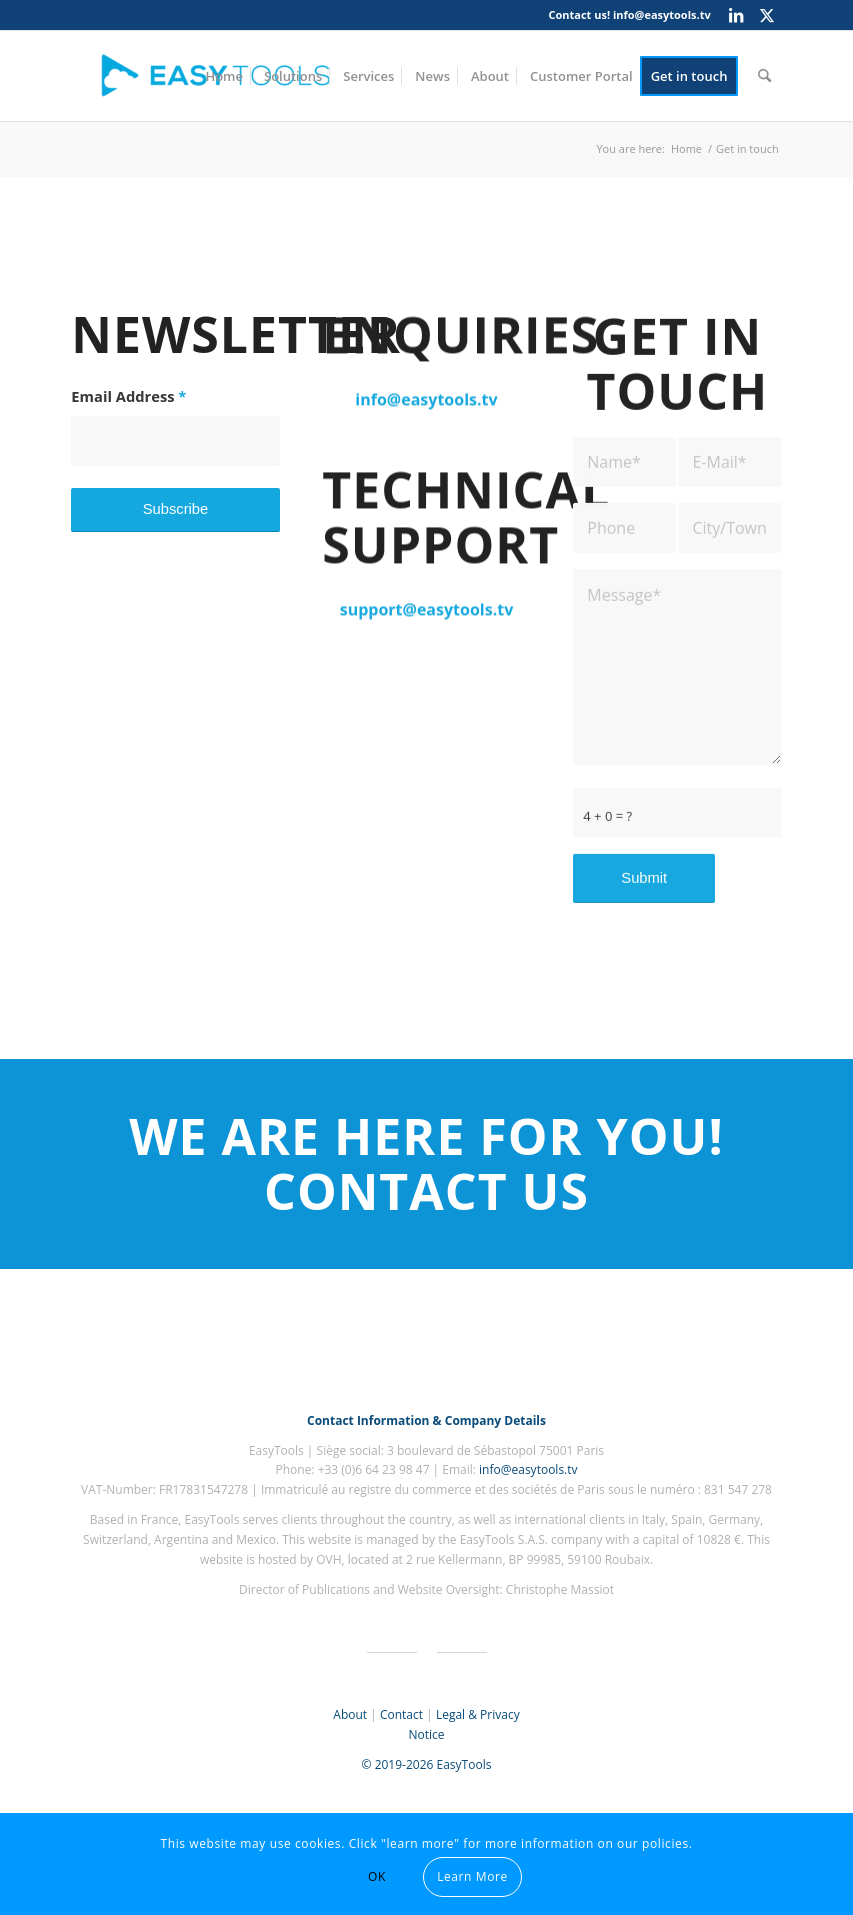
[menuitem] (224, 76)
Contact (401, 1714)
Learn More (472, 1876)
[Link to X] (767, 15)
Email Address (128, 398)
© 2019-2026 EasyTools (427, 1764)
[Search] (764, 76)
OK (377, 1876)
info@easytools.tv (662, 14)
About (350, 1714)
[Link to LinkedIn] (736, 15)
